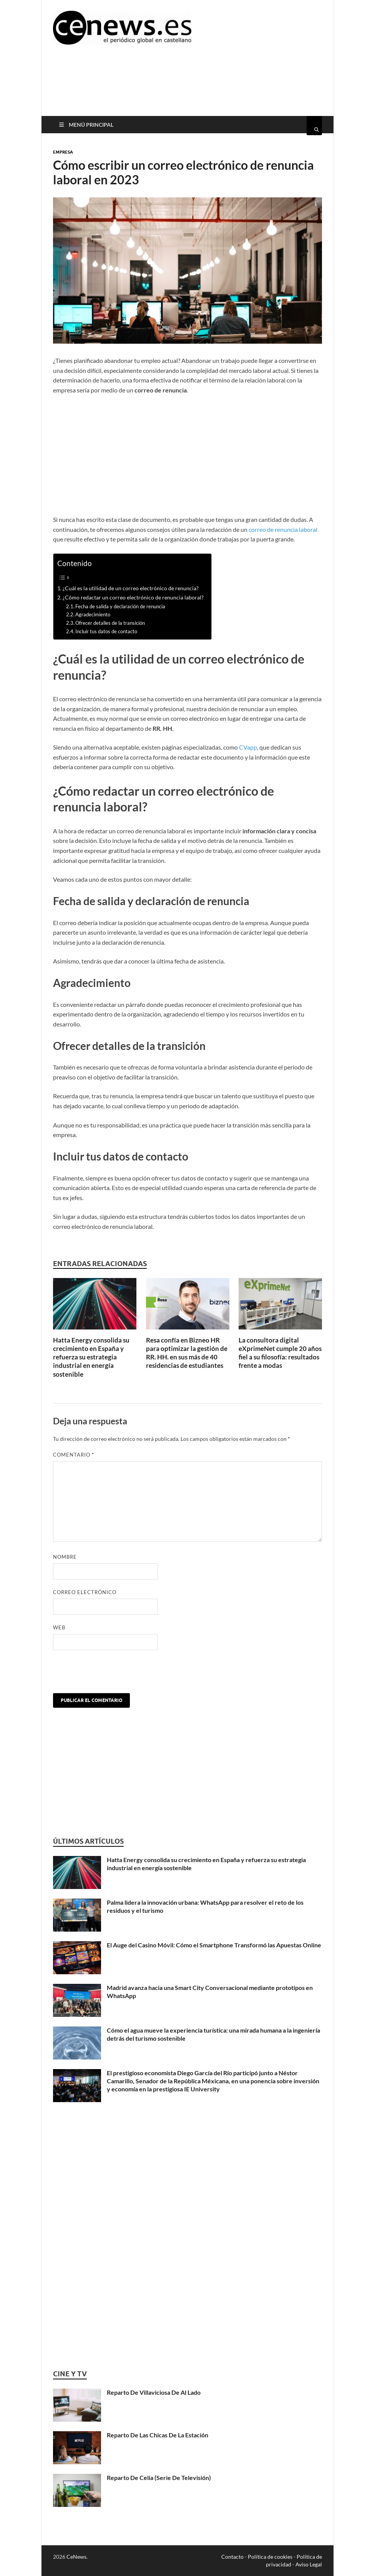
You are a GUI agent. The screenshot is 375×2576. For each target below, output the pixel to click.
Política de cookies (270, 2556)
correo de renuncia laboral (283, 529)
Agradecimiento (93, 614)
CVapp (248, 747)
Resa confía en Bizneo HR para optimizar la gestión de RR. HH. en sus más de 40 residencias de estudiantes (186, 1352)
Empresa (63, 152)
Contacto (232, 2556)
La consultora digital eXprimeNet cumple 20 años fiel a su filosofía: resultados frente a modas (280, 1352)
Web (59, 1627)
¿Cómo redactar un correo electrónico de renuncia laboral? (133, 597)
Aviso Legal (308, 2564)
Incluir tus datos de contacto (106, 631)
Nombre (65, 1557)
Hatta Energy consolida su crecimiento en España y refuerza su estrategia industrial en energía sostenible (91, 1357)
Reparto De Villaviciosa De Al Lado (154, 2392)
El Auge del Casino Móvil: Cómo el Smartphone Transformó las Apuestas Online (214, 1945)
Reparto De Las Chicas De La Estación (157, 2435)
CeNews (76, 2556)
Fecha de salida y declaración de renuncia (120, 606)
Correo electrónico (84, 1592)
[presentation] (111, 1674)
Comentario (73, 1455)
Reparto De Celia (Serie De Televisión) (159, 2477)
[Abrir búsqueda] (314, 125)
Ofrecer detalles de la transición (110, 623)
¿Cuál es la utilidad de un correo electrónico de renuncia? (131, 588)
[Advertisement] (193, 85)
